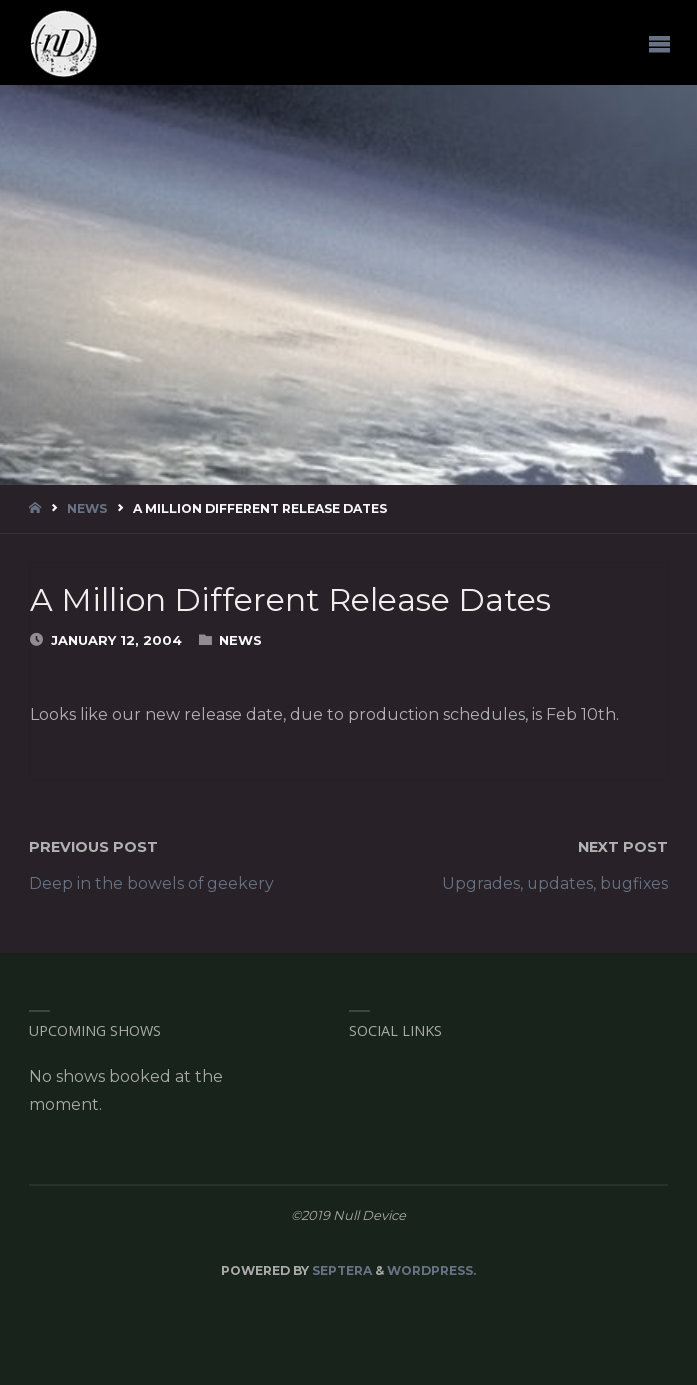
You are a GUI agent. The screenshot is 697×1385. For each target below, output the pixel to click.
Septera (340, 1270)
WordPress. (431, 1270)
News (87, 508)
